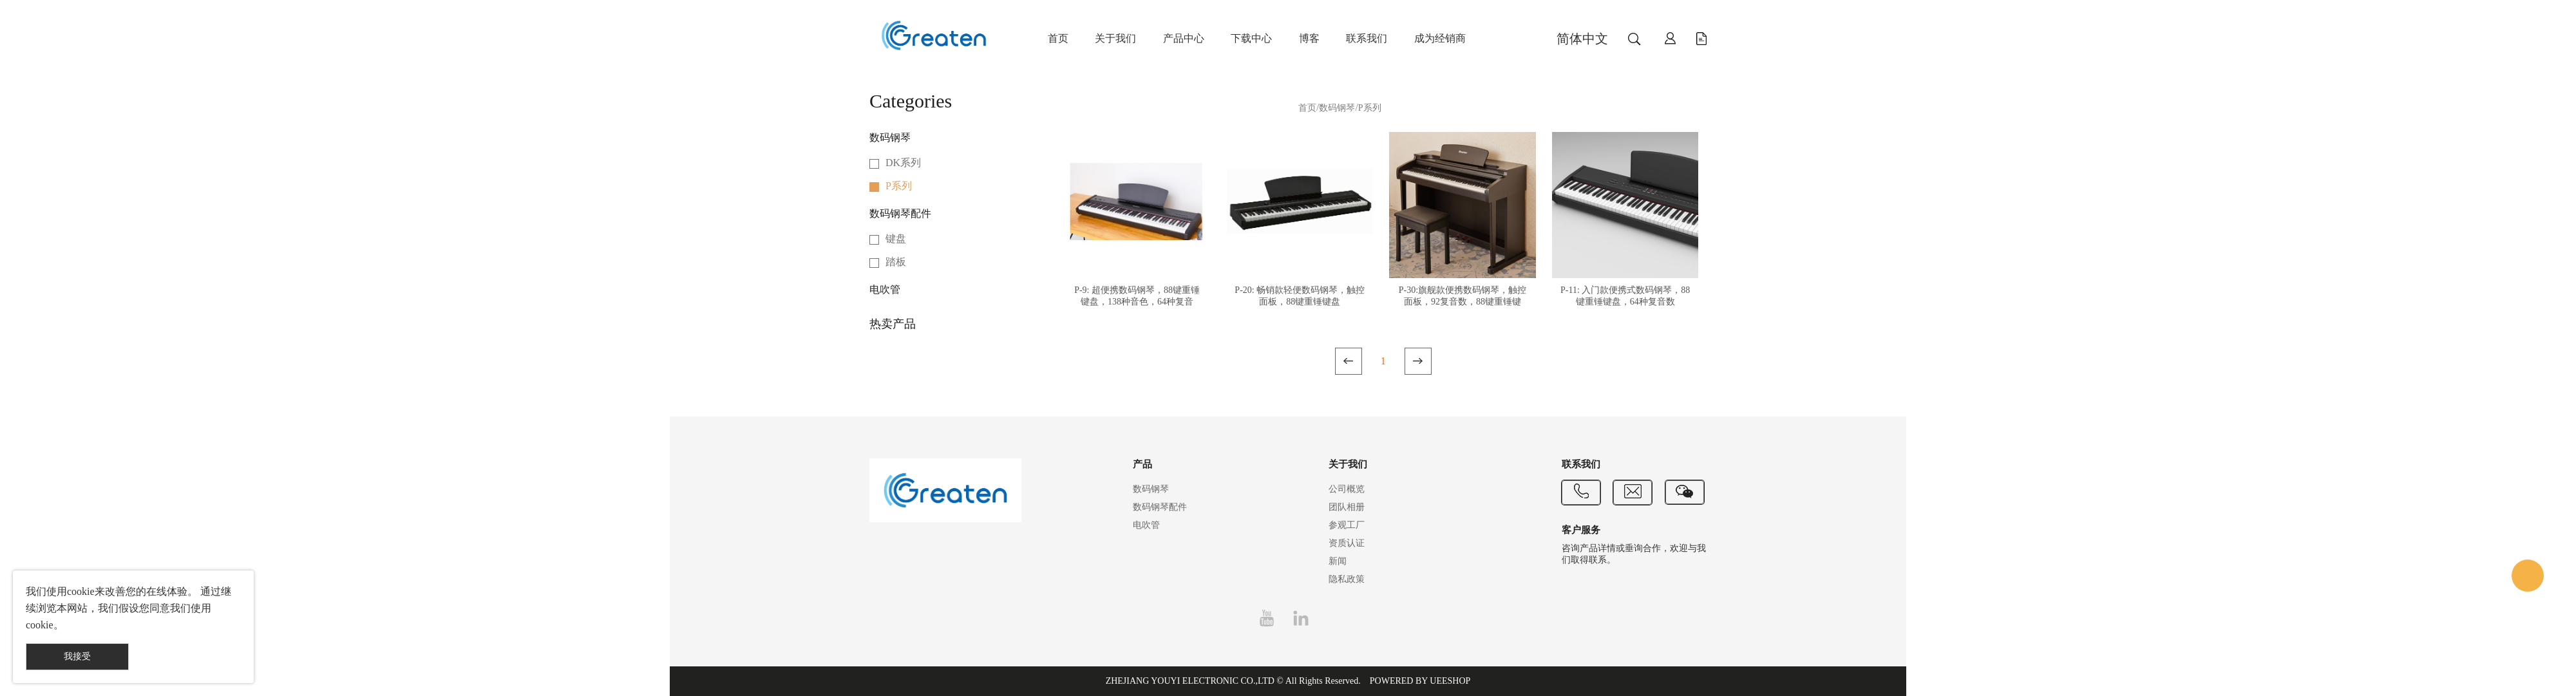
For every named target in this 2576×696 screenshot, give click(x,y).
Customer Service (2528, 576)
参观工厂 (1347, 525)
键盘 (896, 238)
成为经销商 (1440, 38)
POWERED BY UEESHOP (1420, 681)
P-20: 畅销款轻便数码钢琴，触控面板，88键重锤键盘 (1300, 295)
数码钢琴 (890, 137)
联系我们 (1366, 38)
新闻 (1338, 561)
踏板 (896, 261)
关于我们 (1115, 38)
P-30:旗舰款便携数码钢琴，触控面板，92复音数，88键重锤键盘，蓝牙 (1462, 301)
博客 (1309, 38)
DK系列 (903, 162)
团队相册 (1347, 507)
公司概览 (1347, 489)
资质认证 (1347, 543)
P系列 (899, 185)
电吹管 (884, 289)
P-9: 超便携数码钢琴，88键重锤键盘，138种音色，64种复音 (1137, 295)
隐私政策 (1347, 579)
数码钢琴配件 (900, 213)
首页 (1058, 38)
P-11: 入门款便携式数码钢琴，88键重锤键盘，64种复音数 (1625, 295)
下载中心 (1251, 38)
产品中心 (1183, 38)
